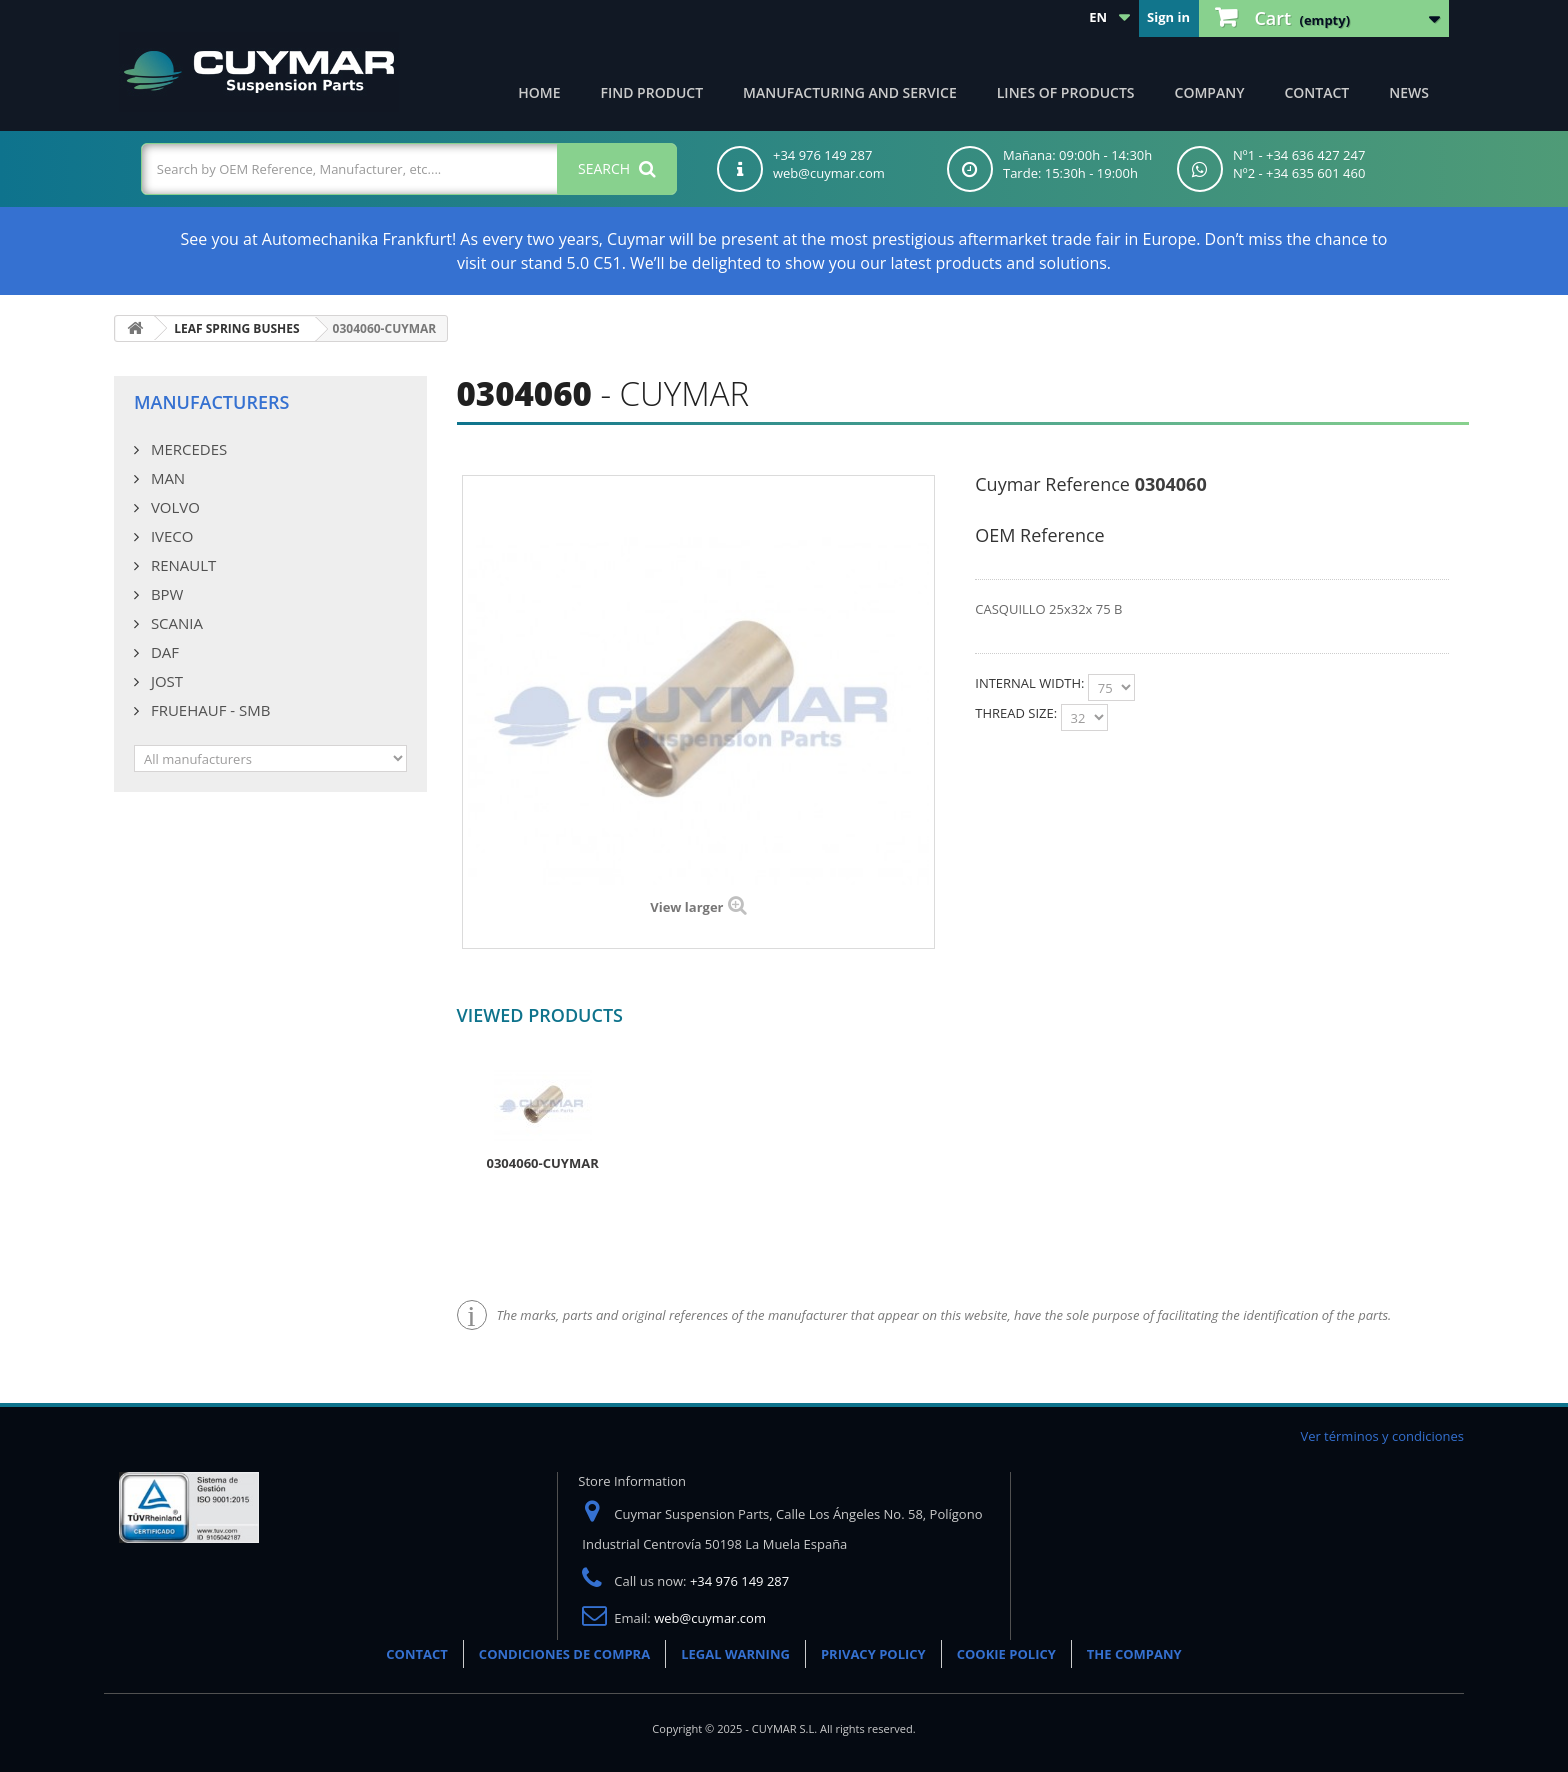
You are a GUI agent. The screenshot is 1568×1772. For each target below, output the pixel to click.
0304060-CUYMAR (543, 1163)
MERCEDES (187, 449)
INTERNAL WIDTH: (1031, 683)
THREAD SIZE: (1017, 713)
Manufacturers (211, 402)
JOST (165, 681)
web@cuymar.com (710, 1618)
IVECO (170, 536)
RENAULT (181, 565)
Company (1210, 92)
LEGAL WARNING (735, 1654)
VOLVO (173, 507)
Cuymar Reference (1052, 484)
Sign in (1168, 17)
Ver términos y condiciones (1382, 1436)
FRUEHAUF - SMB (208, 710)
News (1409, 92)
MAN (166, 478)
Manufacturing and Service (850, 92)
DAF (163, 652)
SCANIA (175, 623)
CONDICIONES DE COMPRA (564, 1654)
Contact (1316, 92)
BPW (165, 594)
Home (539, 92)
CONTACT (417, 1654)
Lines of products (1066, 92)
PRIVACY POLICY (873, 1654)
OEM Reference (1039, 535)
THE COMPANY (1134, 1654)
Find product (652, 92)
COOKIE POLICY (1006, 1654)
